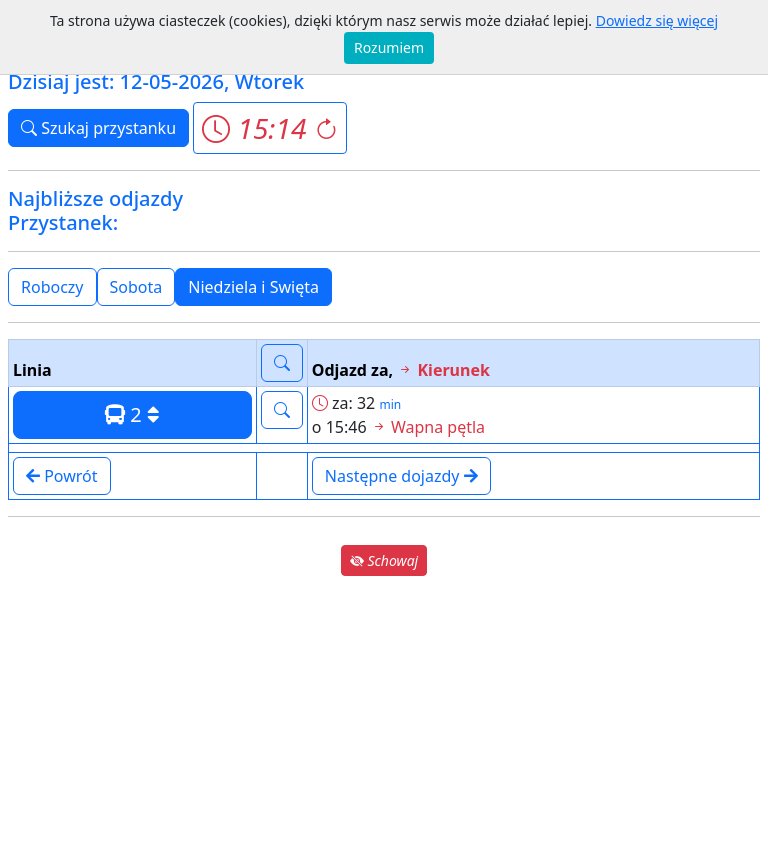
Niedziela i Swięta (253, 287)
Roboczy (52, 287)
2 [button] (132, 414)
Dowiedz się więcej (657, 20)
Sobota (136, 287)
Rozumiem (389, 47)
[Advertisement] (384, 720)
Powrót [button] (62, 476)
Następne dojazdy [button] (401, 476)
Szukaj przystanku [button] (98, 128)
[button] (269, 128)
